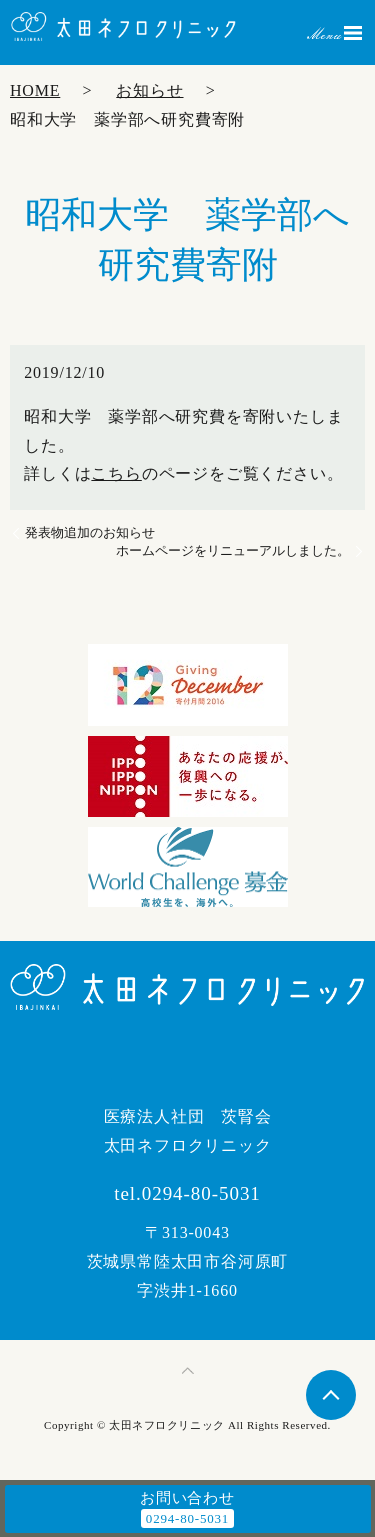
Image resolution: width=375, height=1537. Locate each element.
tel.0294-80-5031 (187, 1193)
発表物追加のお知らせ (90, 532)
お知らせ (149, 90)
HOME (35, 90)
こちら (116, 473)
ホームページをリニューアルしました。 (233, 550)
